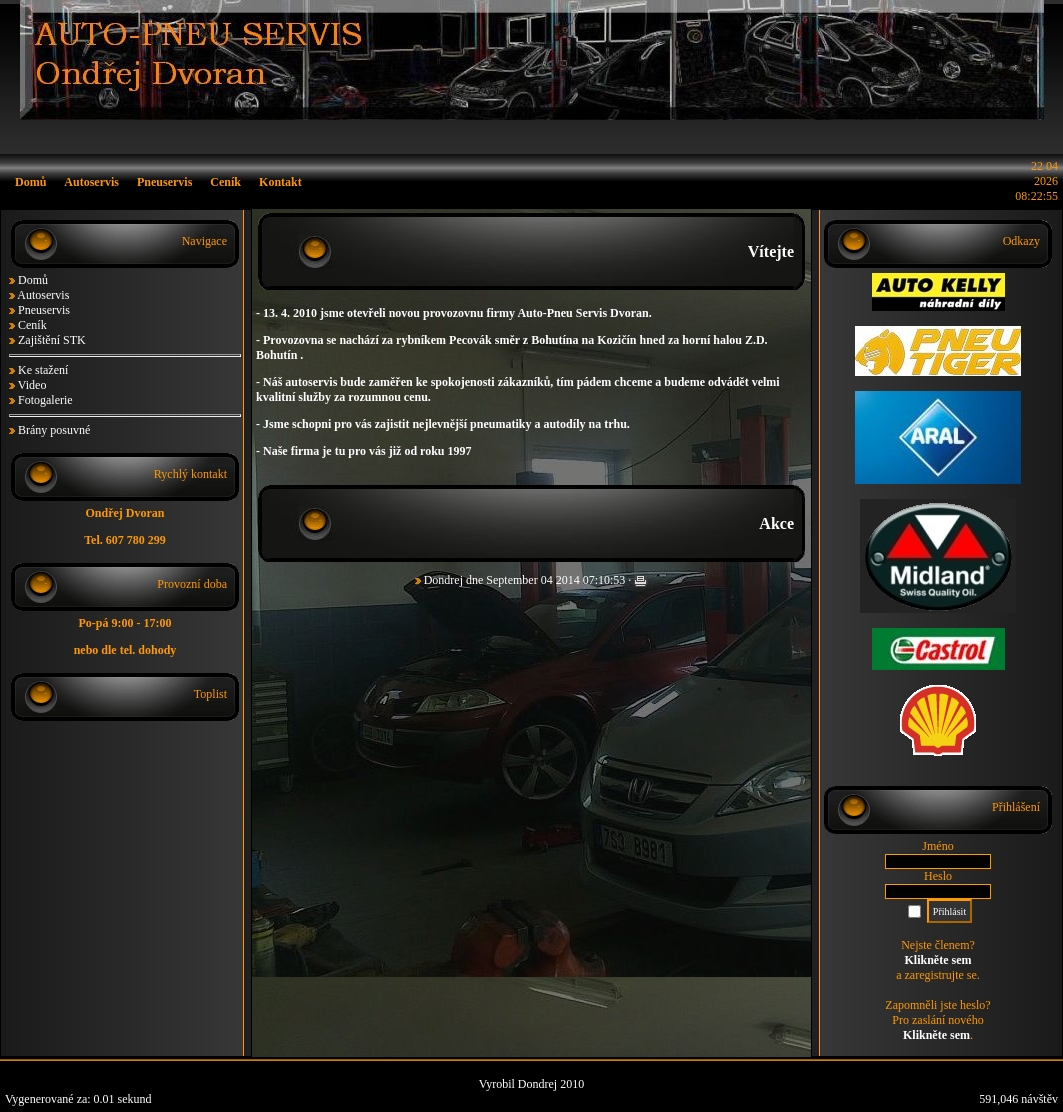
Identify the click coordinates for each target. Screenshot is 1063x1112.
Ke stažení (43, 370)
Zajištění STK (52, 340)
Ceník (32, 325)
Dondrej (443, 580)
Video (32, 385)
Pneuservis (44, 310)
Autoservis (43, 295)
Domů (33, 280)
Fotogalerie (45, 400)
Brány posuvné (54, 430)
